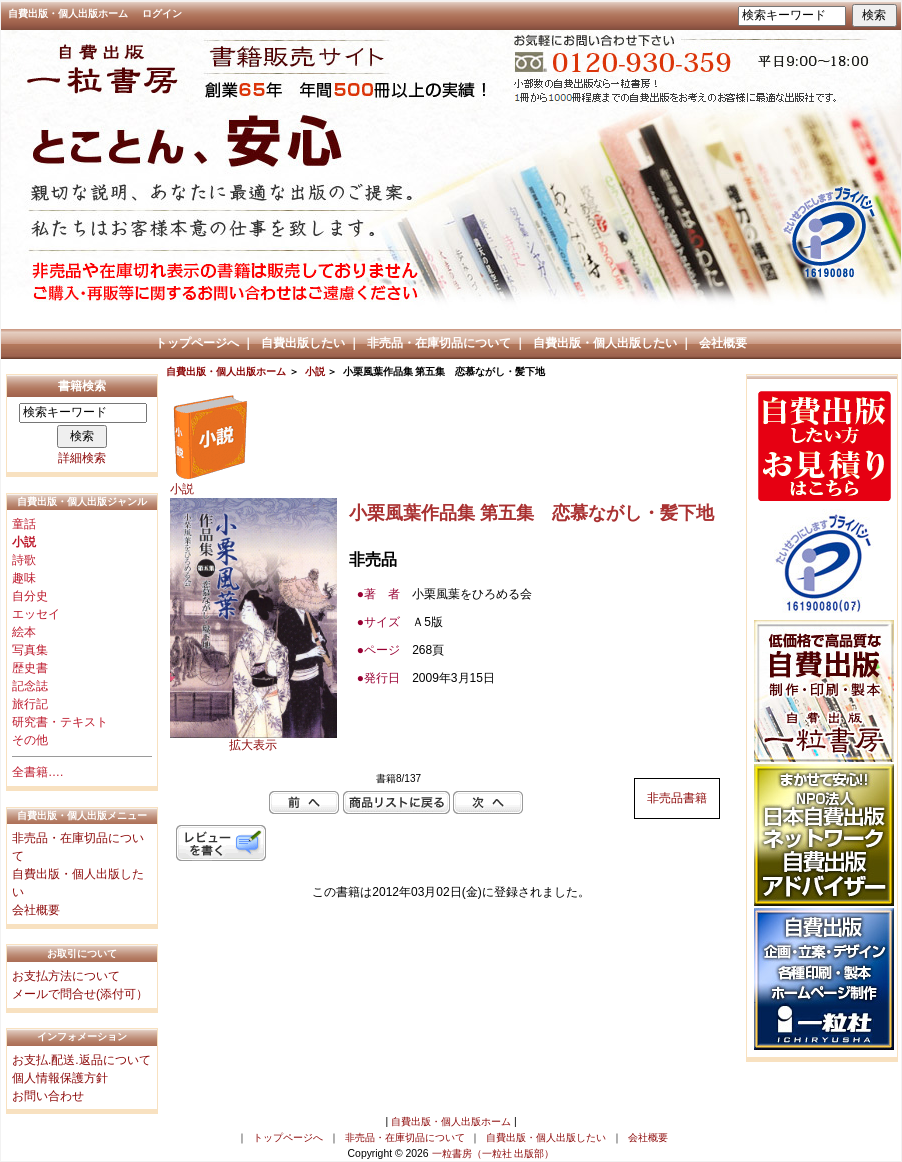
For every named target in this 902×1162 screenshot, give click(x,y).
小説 (315, 371)
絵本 (24, 632)
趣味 (24, 578)
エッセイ (36, 614)
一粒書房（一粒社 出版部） (493, 1153)
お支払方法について (66, 976)
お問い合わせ (48, 1096)
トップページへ (197, 343)
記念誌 (30, 686)
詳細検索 (82, 458)
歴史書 (30, 668)
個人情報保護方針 (60, 1078)
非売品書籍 (677, 798)
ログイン (162, 13)
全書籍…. (37, 772)
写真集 (30, 650)
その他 (30, 740)
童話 (24, 524)
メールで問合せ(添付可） (80, 994)
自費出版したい (303, 343)
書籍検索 (82, 386)
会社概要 (723, 343)
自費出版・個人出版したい (605, 343)
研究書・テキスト (60, 722)
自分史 (30, 596)
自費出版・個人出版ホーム (68, 13)
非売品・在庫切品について (439, 343)
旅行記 (30, 704)
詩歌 (24, 560)
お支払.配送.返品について (81, 1060)
